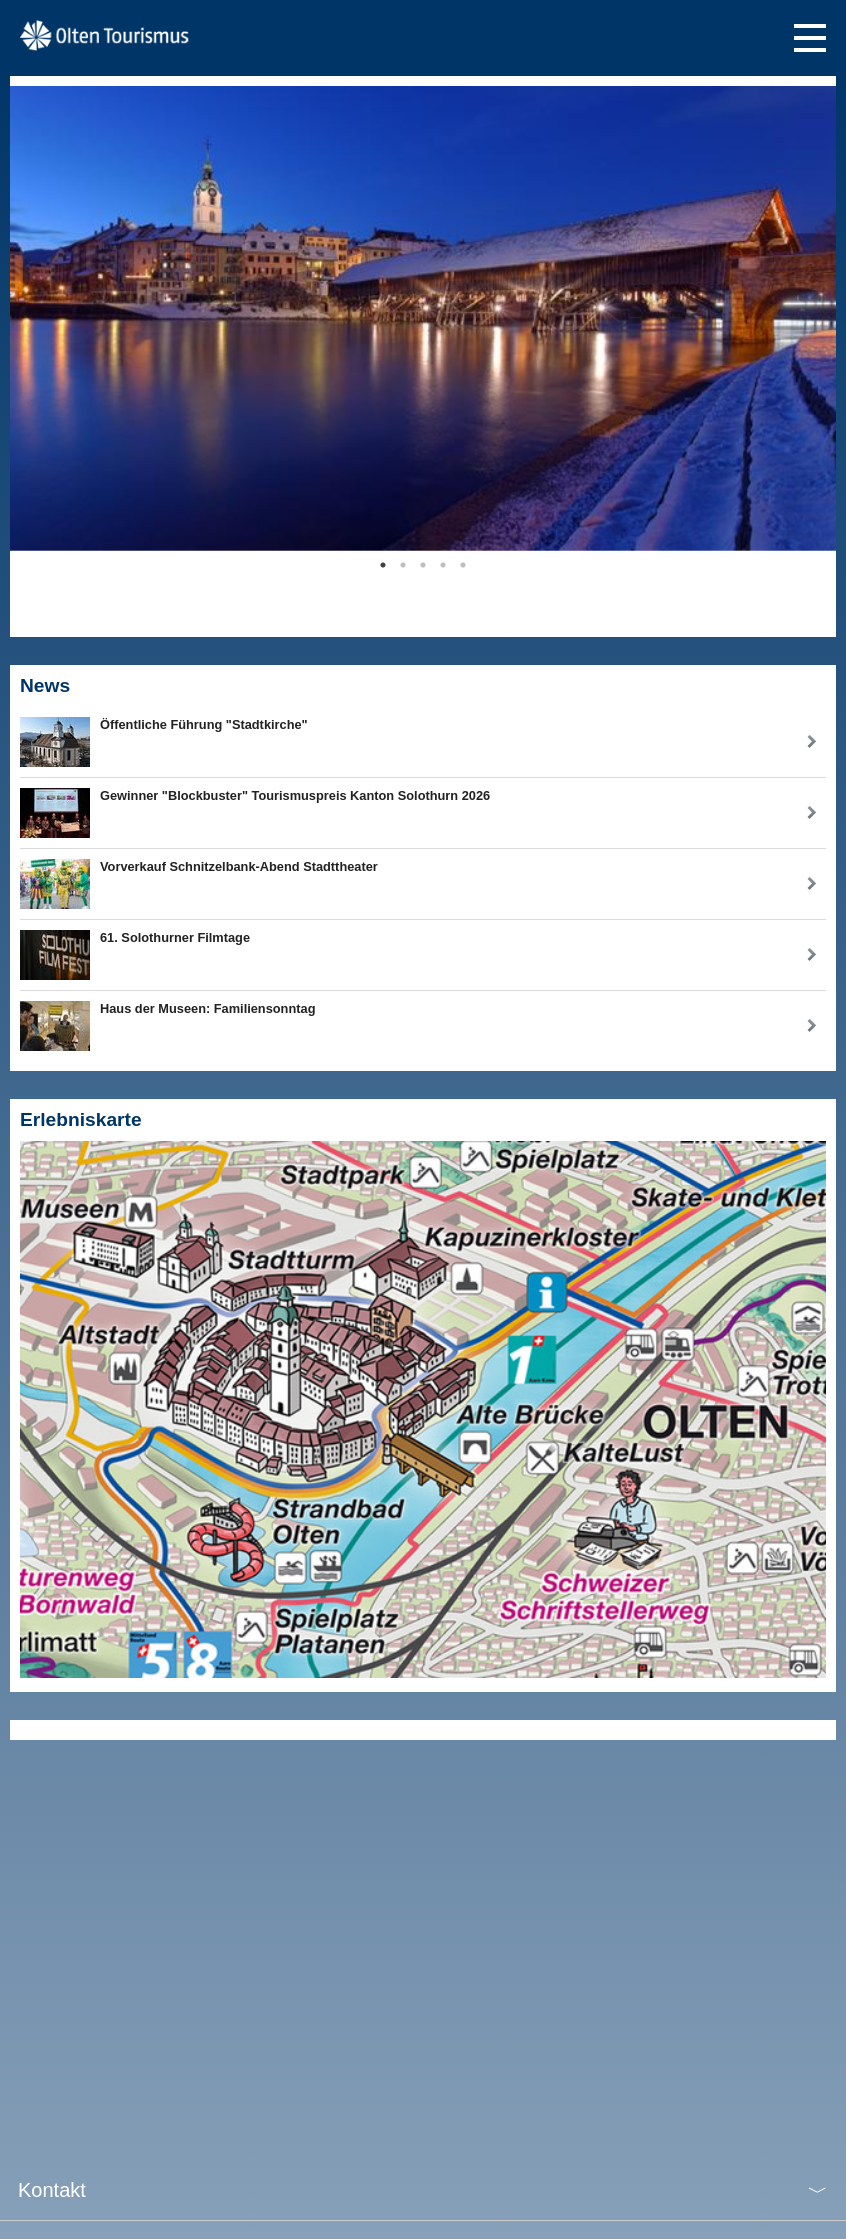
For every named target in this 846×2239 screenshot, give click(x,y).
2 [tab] (403, 565)
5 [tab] (463, 565)
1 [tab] (383, 565)
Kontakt (52, 2190)
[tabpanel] (423, 318)
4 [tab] (443, 565)
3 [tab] (423, 565)
